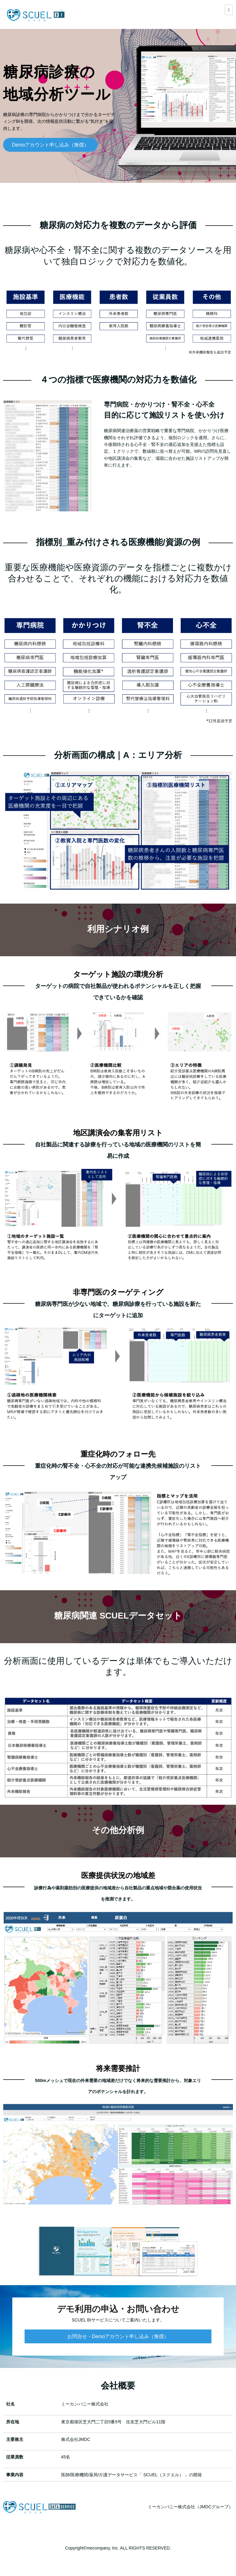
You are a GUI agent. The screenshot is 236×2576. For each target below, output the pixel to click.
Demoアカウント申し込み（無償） (50, 144)
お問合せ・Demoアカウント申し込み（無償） (118, 2336)
